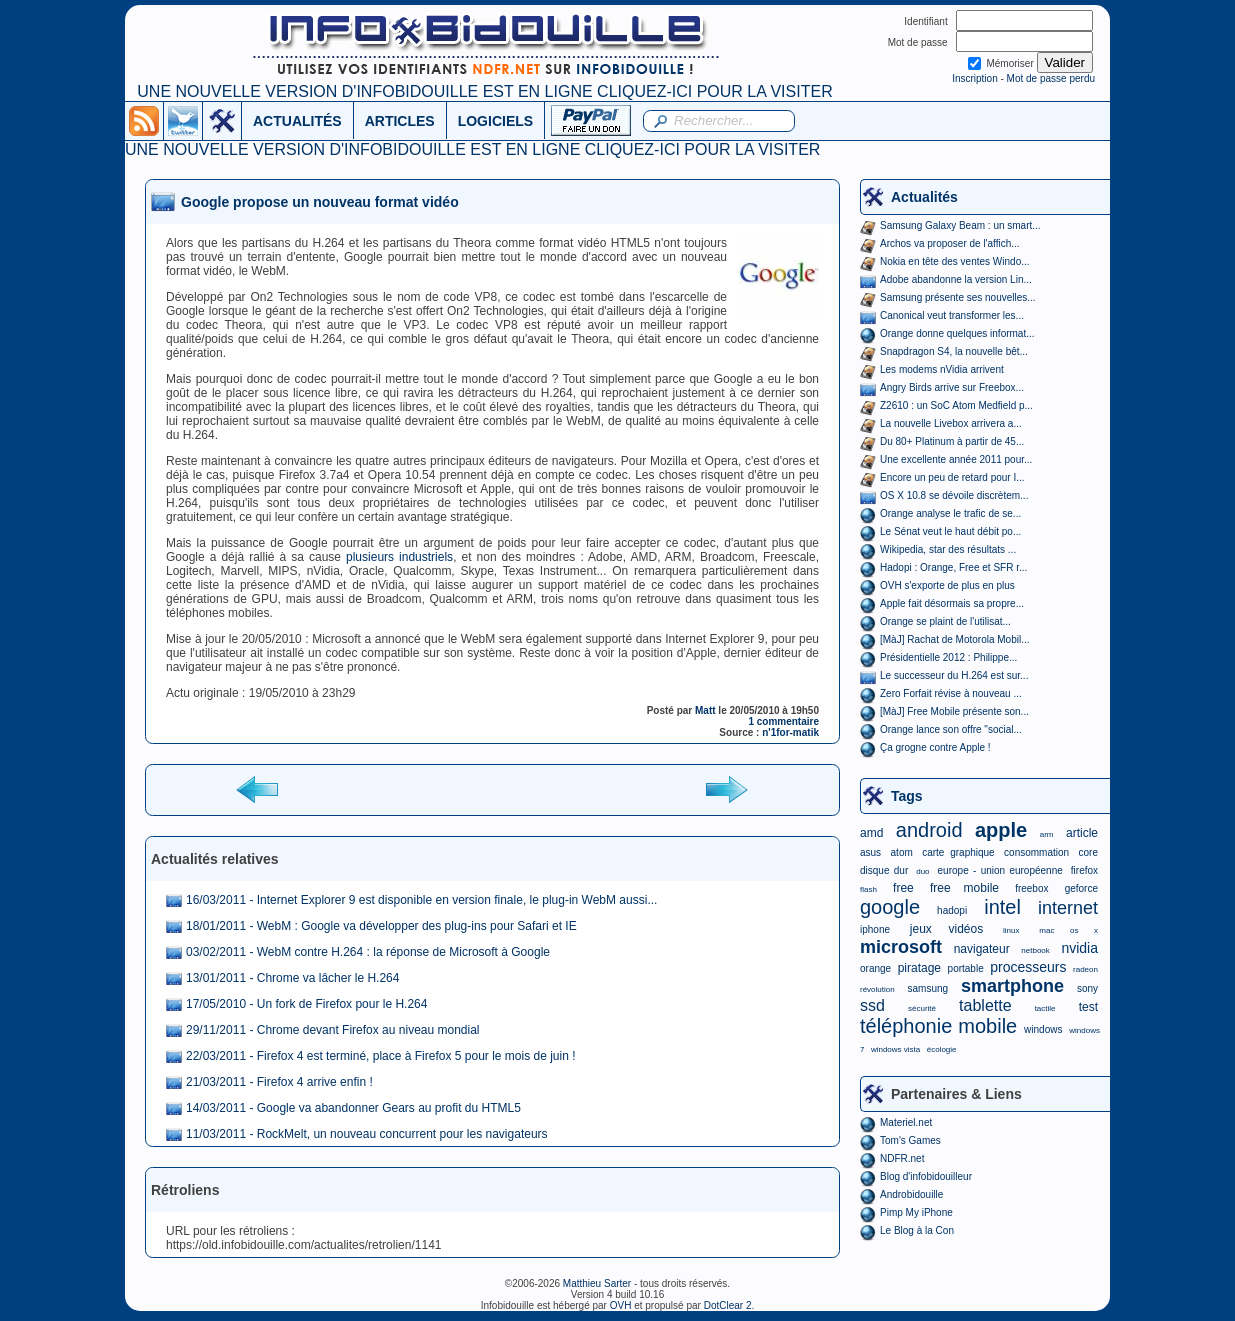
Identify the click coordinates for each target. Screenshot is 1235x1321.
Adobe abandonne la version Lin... (956, 279)
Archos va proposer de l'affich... (950, 243)
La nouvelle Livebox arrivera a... (951, 423)
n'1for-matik (790, 732)
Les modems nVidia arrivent (942, 369)
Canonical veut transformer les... (952, 315)
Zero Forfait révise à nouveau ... (951, 693)
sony (1087, 988)
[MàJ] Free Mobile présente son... (954, 711)
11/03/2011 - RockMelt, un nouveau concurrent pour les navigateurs (367, 1134)
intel (1002, 907)
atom (902, 852)
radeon (1085, 969)
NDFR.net (902, 1158)
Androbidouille (911, 1194)
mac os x (1068, 930)
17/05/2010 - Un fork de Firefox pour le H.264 (306, 1004)
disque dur (884, 870)
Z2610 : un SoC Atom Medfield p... (956, 405)
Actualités (924, 197)
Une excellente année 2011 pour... (956, 459)
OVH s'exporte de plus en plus (947, 585)
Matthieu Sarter (597, 1283)
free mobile (964, 888)
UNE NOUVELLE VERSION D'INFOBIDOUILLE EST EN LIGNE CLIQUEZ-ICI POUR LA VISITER (484, 91)
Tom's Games (910, 1140)
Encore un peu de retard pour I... (952, 477)
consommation (1036, 852)
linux (1011, 930)
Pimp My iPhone (916, 1212)
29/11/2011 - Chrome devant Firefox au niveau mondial (333, 1030)
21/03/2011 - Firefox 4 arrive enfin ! (279, 1082)
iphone (875, 929)
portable (966, 968)
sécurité (922, 1008)
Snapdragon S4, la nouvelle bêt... (954, 351)
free (903, 888)
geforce (1081, 888)
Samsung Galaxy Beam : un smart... (960, 225)
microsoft (901, 947)
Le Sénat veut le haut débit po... (950, 531)
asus (870, 852)
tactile (1045, 1008)
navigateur (982, 949)
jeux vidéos (946, 929)
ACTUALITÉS (297, 121)
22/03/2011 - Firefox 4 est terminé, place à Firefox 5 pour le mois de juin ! (381, 1056)
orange (875, 968)
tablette (985, 1005)
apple (1001, 830)
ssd (872, 1005)
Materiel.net (906, 1122)
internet (1068, 908)
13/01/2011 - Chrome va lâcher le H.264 (292, 978)
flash (868, 889)
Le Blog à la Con (917, 1230)
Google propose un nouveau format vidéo (320, 202)
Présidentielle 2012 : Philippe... (948, 657)
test (1088, 1007)
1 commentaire (783, 721)
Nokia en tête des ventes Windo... (955, 261)
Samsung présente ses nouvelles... (958, 297)
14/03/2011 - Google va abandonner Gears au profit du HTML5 (353, 1108)
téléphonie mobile (938, 1026)
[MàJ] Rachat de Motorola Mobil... (955, 639)
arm (1047, 834)
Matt (705, 710)
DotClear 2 (728, 1305)
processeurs (1028, 967)
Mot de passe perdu (1051, 78)
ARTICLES (400, 121)
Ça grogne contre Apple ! (935, 747)
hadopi (952, 910)
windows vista (895, 1049)
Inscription (975, 78)
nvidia (1079, 948)
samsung (928, 988)
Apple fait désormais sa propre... (952, 603)
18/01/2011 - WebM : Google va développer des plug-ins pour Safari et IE (381, 926)
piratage (919, 968)
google (890, 907)
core (1088, 852)
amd (871, 833)
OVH (621, 1305)
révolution (877, 989)
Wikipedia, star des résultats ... (948, 549)
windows (1043, 1029)
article (1082, 833)
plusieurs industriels (399, 557)
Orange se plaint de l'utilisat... (945, 621)
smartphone (1012, 986)
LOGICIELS (495, 121)
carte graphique (958, 852)
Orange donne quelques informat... (957, 333)
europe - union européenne (1000, 870)
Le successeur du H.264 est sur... (954, 675)
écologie (942, 1049)
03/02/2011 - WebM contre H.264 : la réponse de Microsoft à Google (368, 952)
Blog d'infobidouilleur (926, 1176)
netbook (1035, 950)
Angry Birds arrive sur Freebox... (952, 387)
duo (922, 871)
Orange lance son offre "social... (951, 729)
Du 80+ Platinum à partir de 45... (952, 441)
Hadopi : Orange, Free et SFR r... (953, 567)
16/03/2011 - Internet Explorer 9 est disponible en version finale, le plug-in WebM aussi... (421, 900)
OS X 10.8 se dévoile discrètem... (954, 495)
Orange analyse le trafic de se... (950, 513)
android (929, 830)
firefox (1084, 870)
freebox (1031, 888)
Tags (907, 796)
